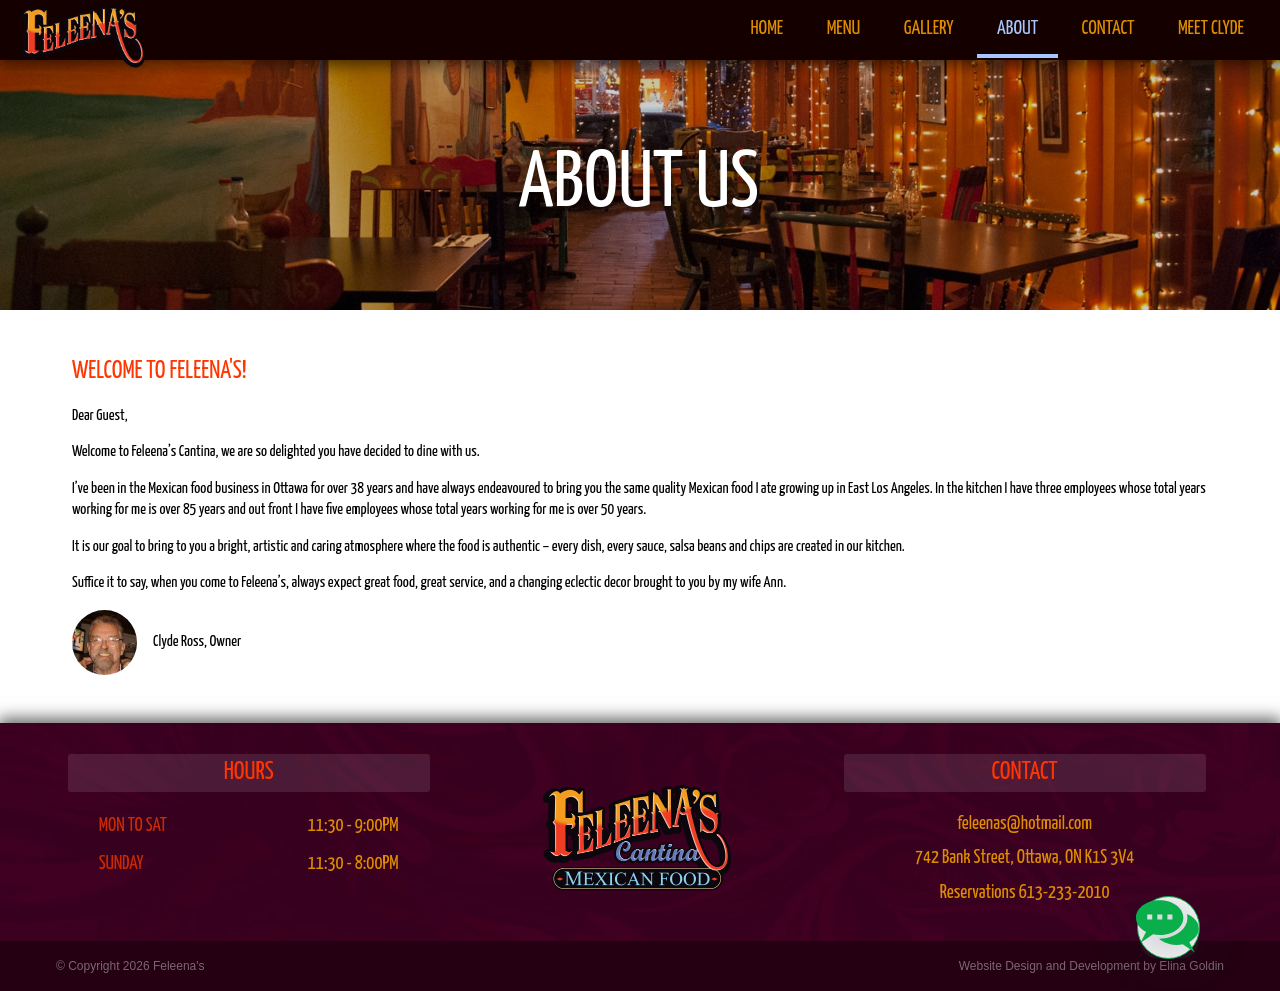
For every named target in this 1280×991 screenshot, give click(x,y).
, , (1024, 858)
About (1017, 29)
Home (766, 29)
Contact (1108, 29)
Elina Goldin (1191, 966)
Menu (844, 29)
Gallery (929, 29)
